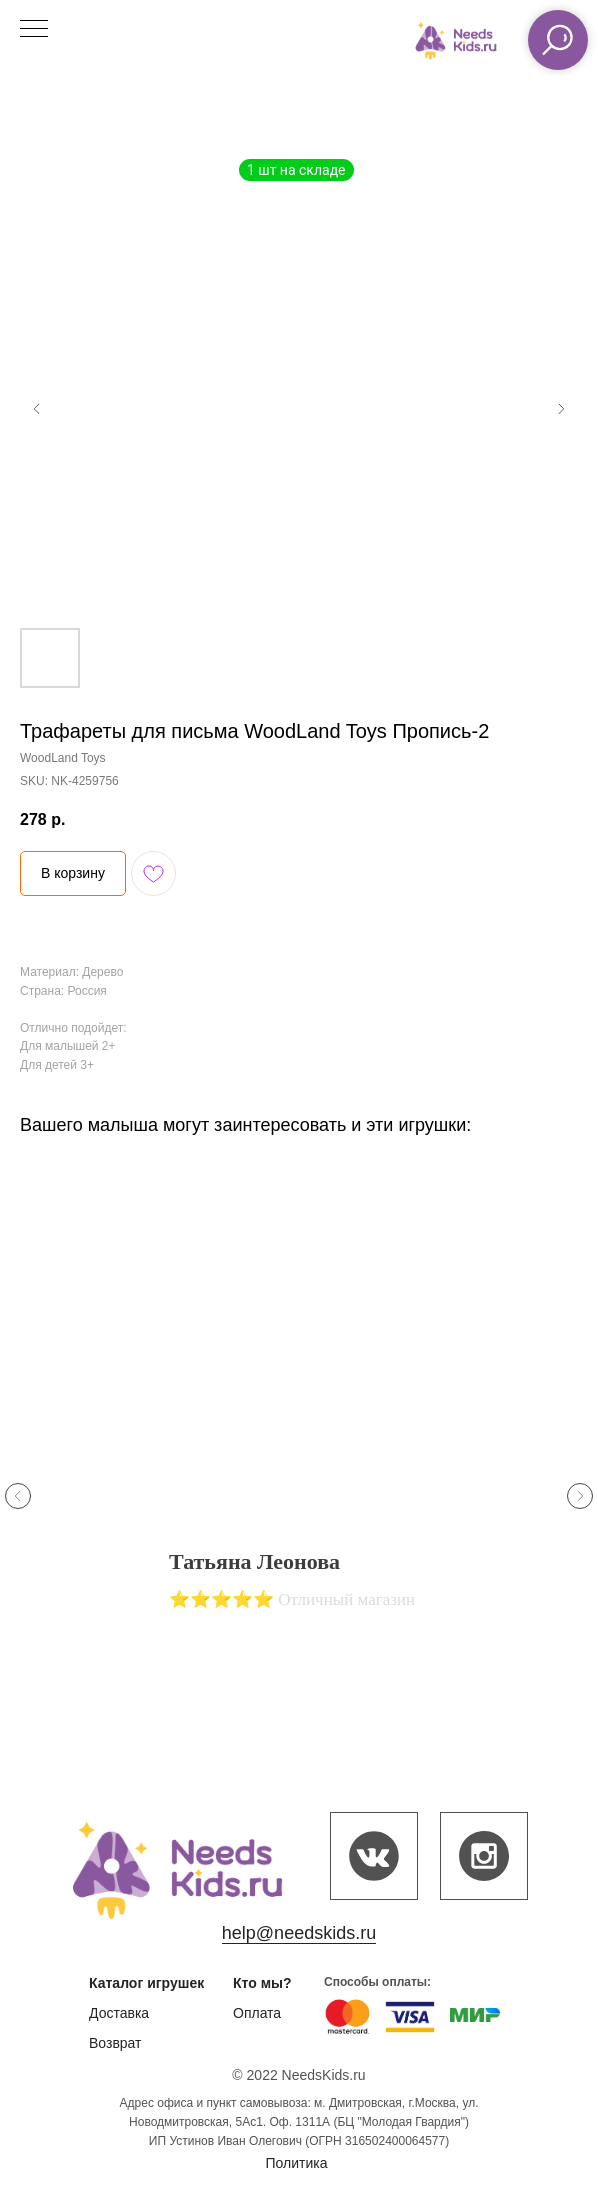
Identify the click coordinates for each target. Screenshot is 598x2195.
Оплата (257, 2013)
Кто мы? (262, 1983)
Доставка (119, 2013)
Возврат (115, 2043)
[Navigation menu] (34, 30)
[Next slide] (580, 1496)
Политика (297, 2163)
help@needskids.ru (299, 1933)
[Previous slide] (18, 1496)
